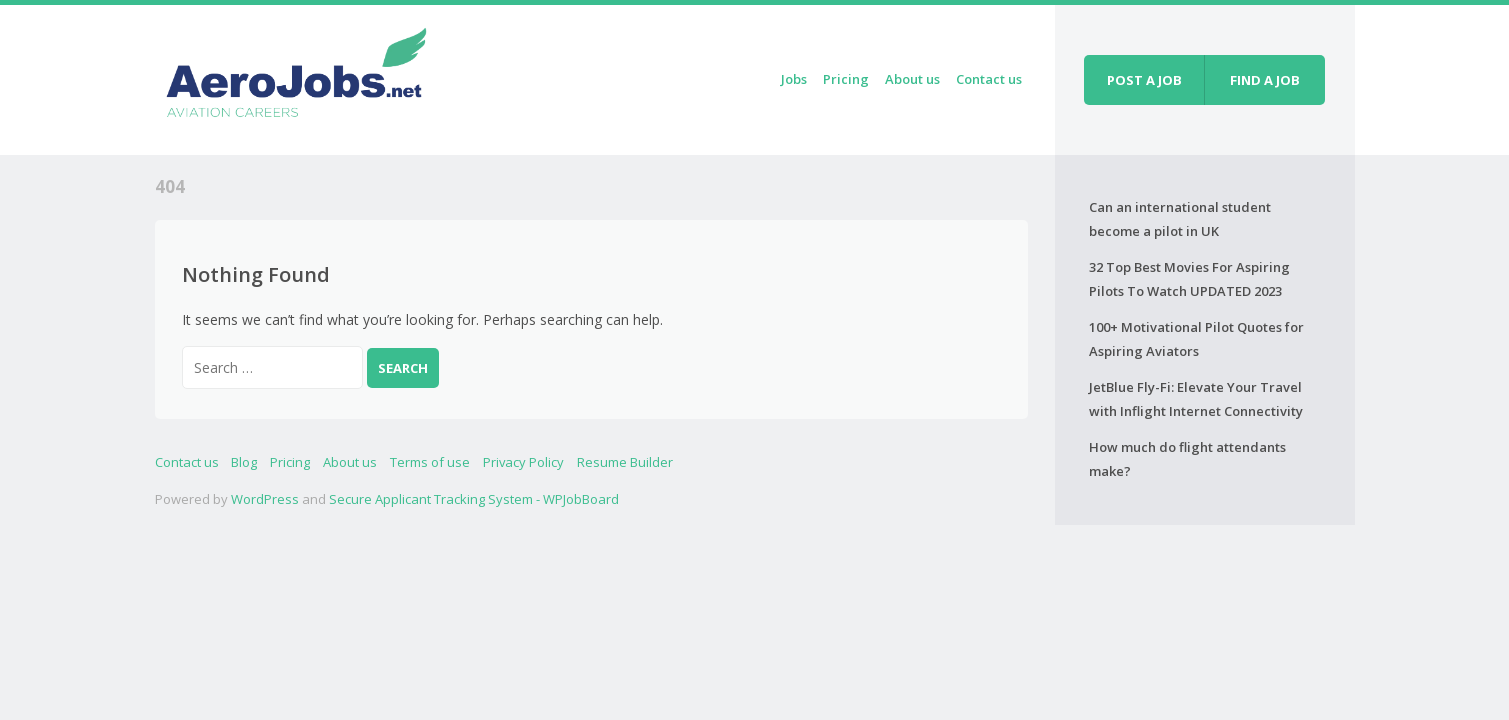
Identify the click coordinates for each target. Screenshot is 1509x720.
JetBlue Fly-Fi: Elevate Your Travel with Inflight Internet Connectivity (1196, 399)
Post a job (1144, 80)
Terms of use (430, 462)
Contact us (989, 79)
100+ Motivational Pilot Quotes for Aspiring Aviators (1196, 339)
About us (912, 79)
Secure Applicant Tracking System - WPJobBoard (474, 499)
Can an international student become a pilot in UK (1180, 219)
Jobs (794, 79)
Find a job (1265, 80)
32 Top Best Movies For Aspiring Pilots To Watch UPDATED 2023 (1189, 279)
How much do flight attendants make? (1187, 459)
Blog (244, 462)
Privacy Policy (523, 462)
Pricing (846, 79)
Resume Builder (625, 462)
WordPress (265, 499)
